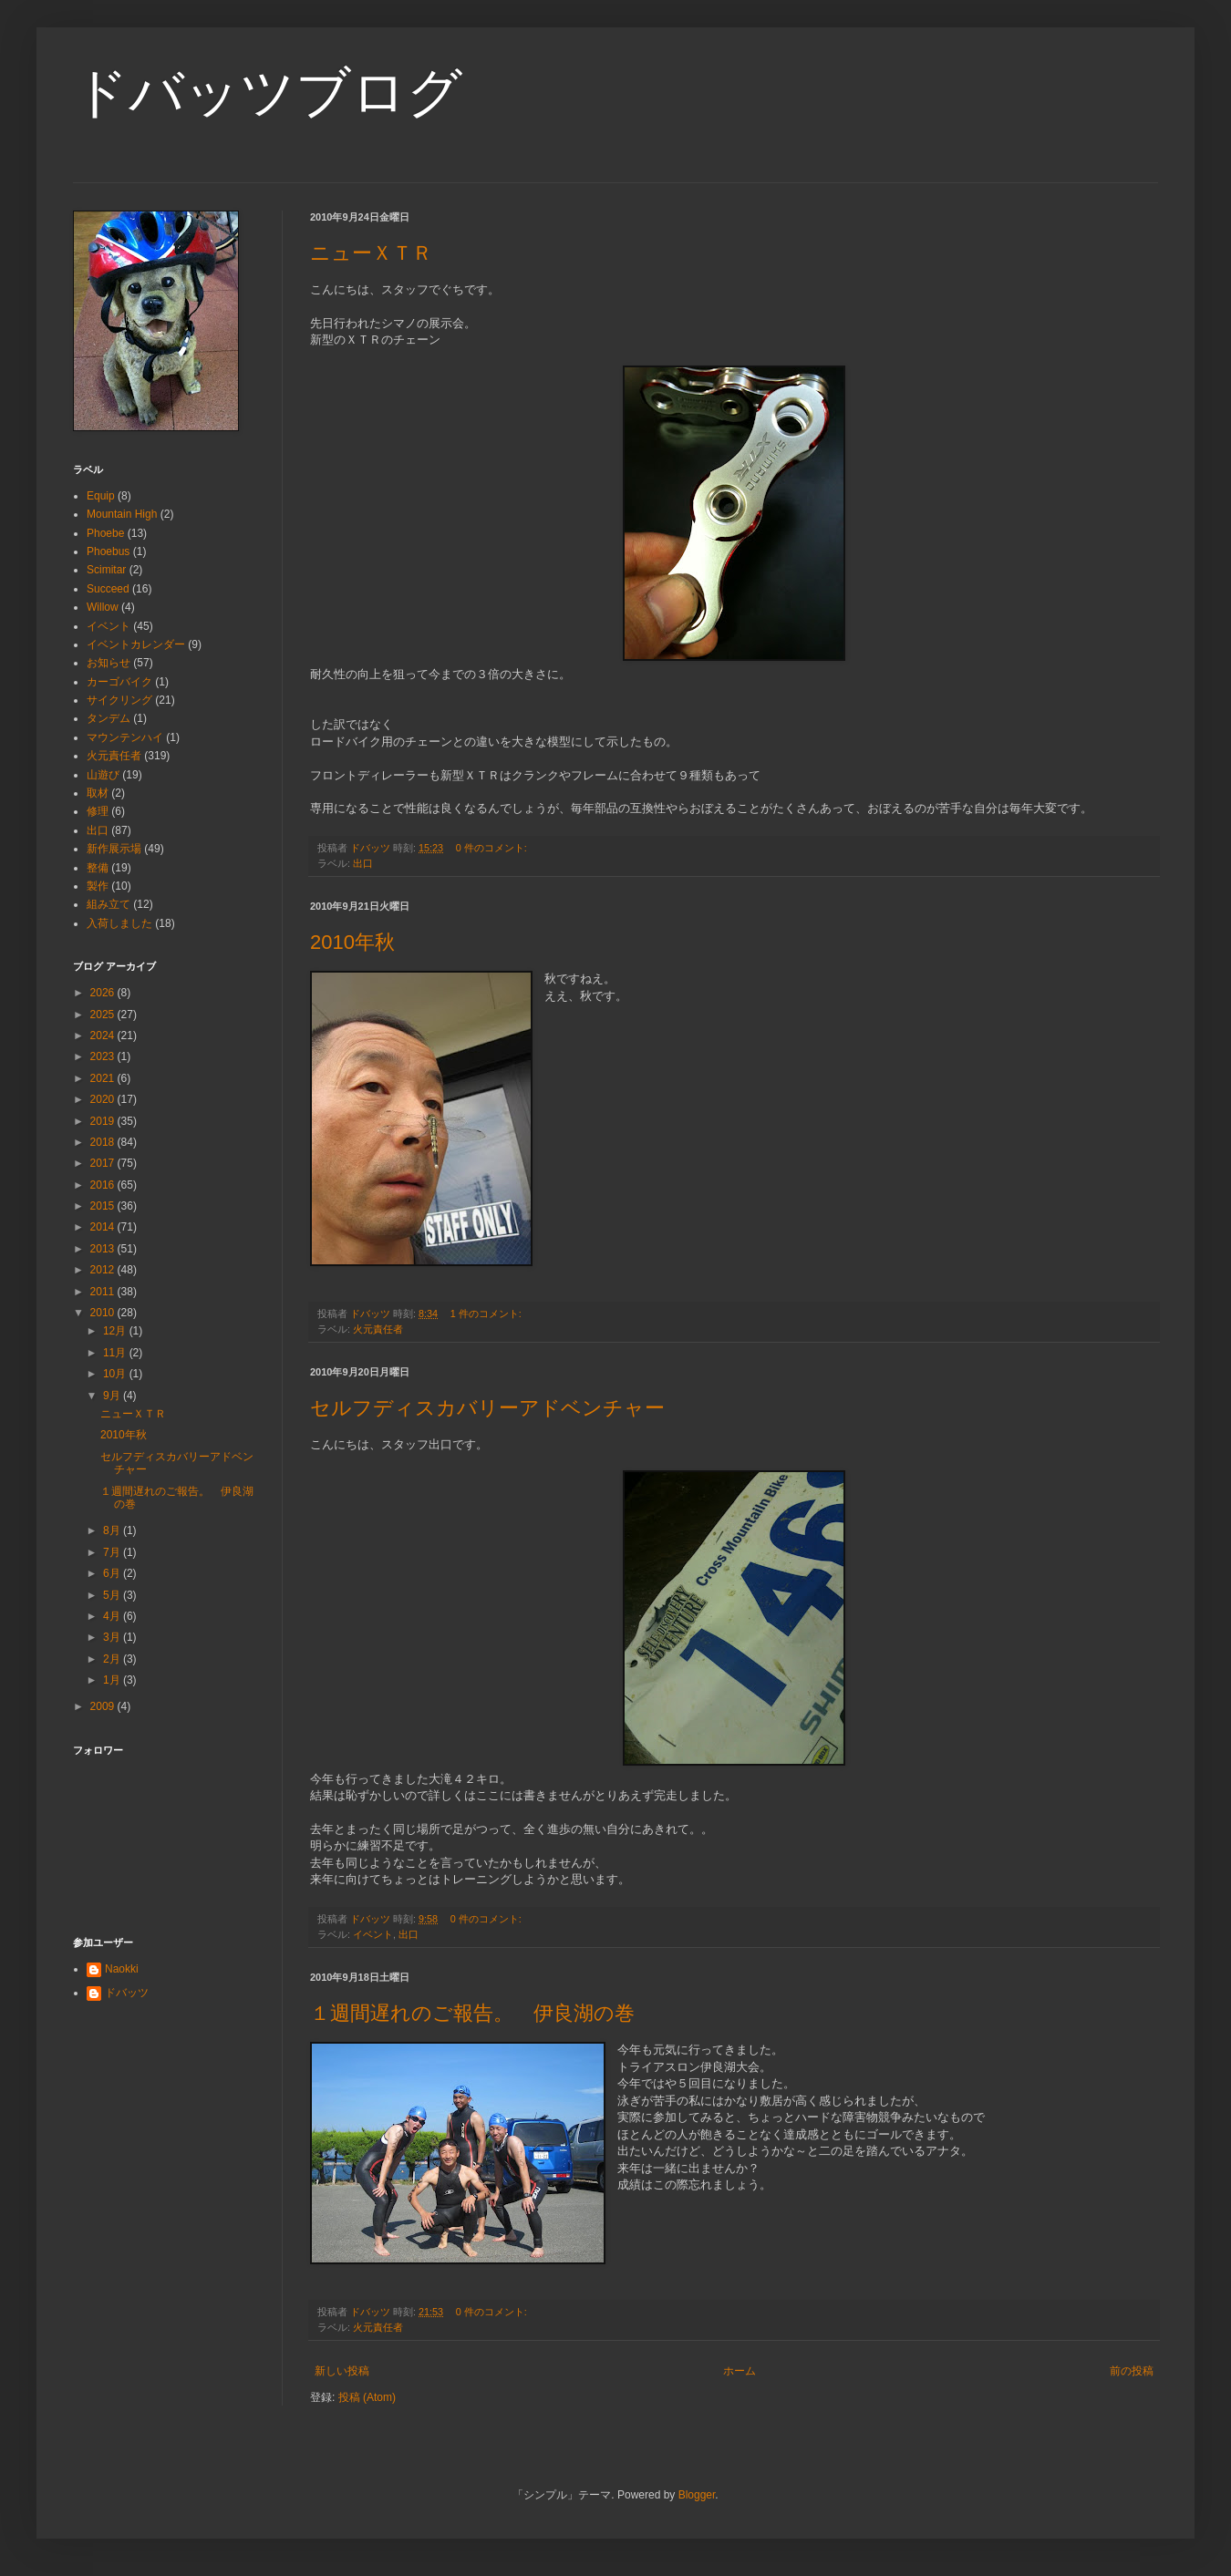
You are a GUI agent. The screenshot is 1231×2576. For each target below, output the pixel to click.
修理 (98, 811)
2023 (104, 1056)
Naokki (122, 1969)
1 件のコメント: (487, 1313)
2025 (104, 1014)
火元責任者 (378, 1329)
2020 (104, 1099)
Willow (103, 607)
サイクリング (119, 700)
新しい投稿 (342, 2371)
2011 (104, 1291)
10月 (116, 1373)
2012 (104, 1269)
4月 (113, 1616)
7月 (113, 1552)
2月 (113, 1659)
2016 (104, 1185)
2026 (104, 992)
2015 (104, 1206)
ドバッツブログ (267, 92)
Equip (101, 495)
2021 (104, 1078)
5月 (113, 1595)
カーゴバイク (119, 681)
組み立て (108, 904)
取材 (98, 793)
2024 (104, 1035)
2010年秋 (352, 942)
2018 (104, 1142)
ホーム (739, 2371)
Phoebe (105, 533)
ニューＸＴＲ (371, 253)
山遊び (103, 774)
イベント (373, 1934)
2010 (104, 1312)
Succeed (108, 588)
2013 (104, 1248)
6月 (113, 1573)
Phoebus (108, 551)
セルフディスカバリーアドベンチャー (487, 1407)
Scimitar (106, 569)
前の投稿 (1131, 2371)
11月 (116, 1352)
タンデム (108, 718)
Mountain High (122, 514)
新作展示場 (114, 848)
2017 (104, 1163)
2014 (104, 1227)
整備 (98, 867)
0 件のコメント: (493, 847)
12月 (116, 1330)
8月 (113, 1530)
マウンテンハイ (125, 737)
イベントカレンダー (136, 644)
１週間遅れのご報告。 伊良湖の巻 (472, 2013)
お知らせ (108, 662)
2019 (104, 1121)
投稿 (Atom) (367, 2397)
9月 (113, 1395)
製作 (98, 886)
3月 (113, 1637)
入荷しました (119, 923)
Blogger (697, 2494)
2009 (104, 1706)
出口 (363, 863)
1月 (113, 1680)
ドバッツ (127, 1992)
